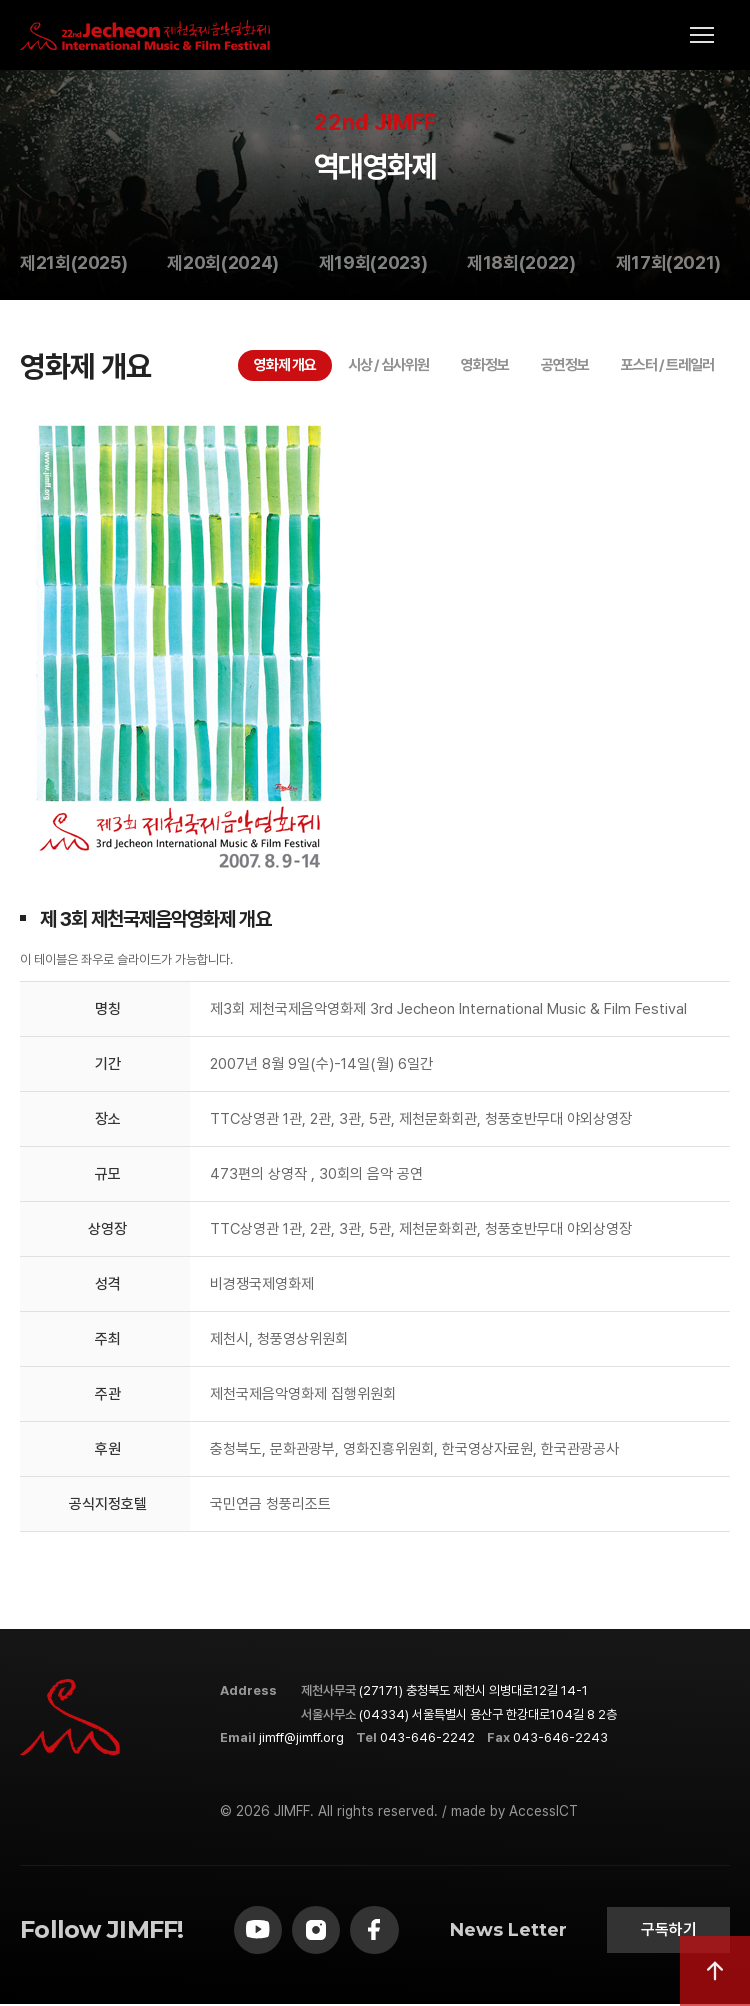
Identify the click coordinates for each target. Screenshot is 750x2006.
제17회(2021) (668, 262)
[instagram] (319, 1931)
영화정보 (485, 365)
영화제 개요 (285, 365)
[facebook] (379, 1931)
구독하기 (667, 1930)
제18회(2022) (521, 262)
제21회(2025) (73, 262)
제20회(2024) (222, 262)
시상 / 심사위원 (388, 365)
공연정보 (565, 365)
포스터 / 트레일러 (667, 365)
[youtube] (259, 1931)
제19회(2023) (373, 262)
